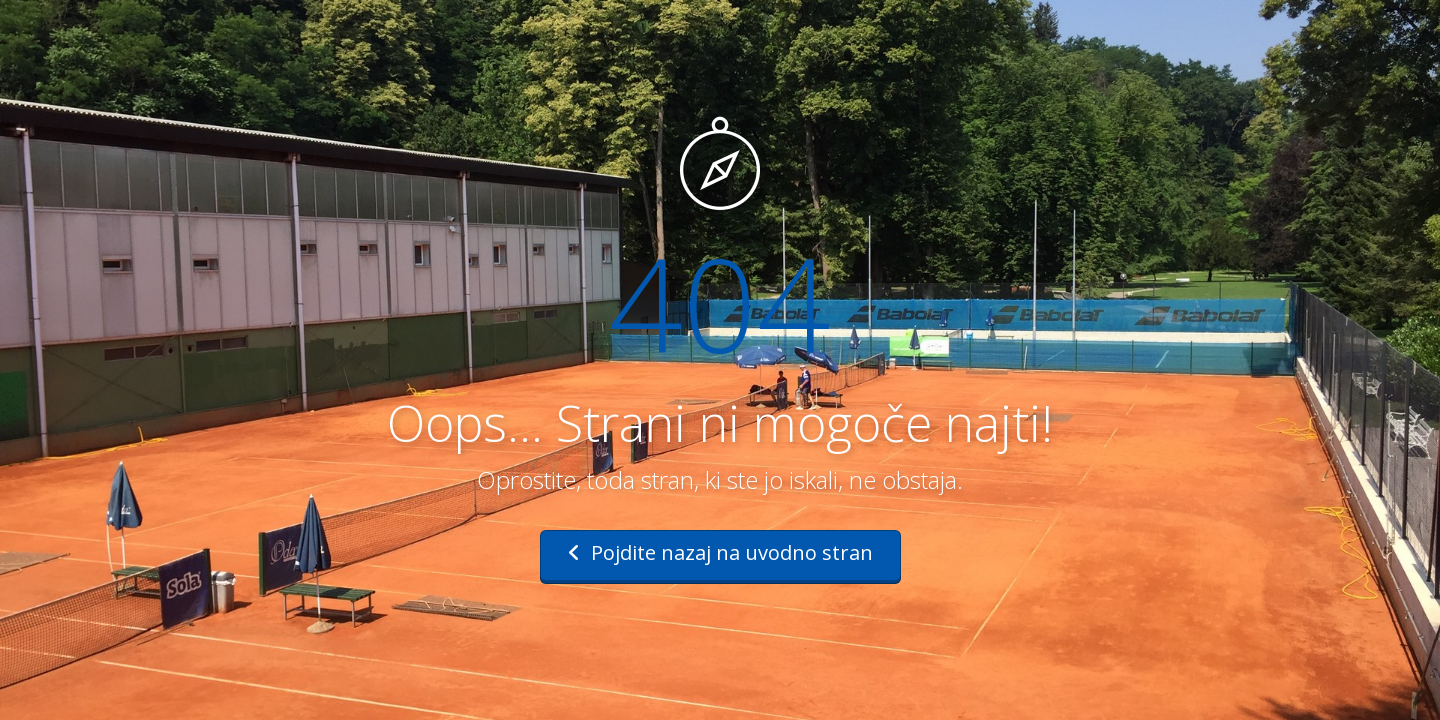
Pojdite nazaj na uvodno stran (720, 552)
